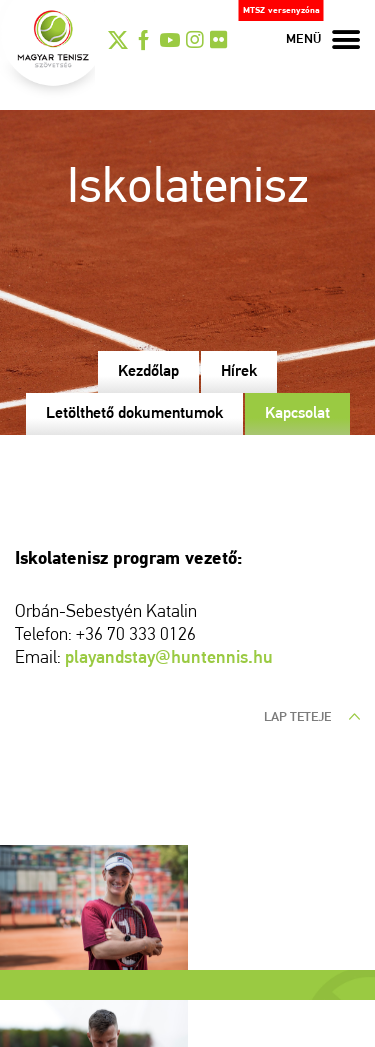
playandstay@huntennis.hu (169, 658)
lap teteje (312, 717)
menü (323, 40)
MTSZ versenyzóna (281, 10)
